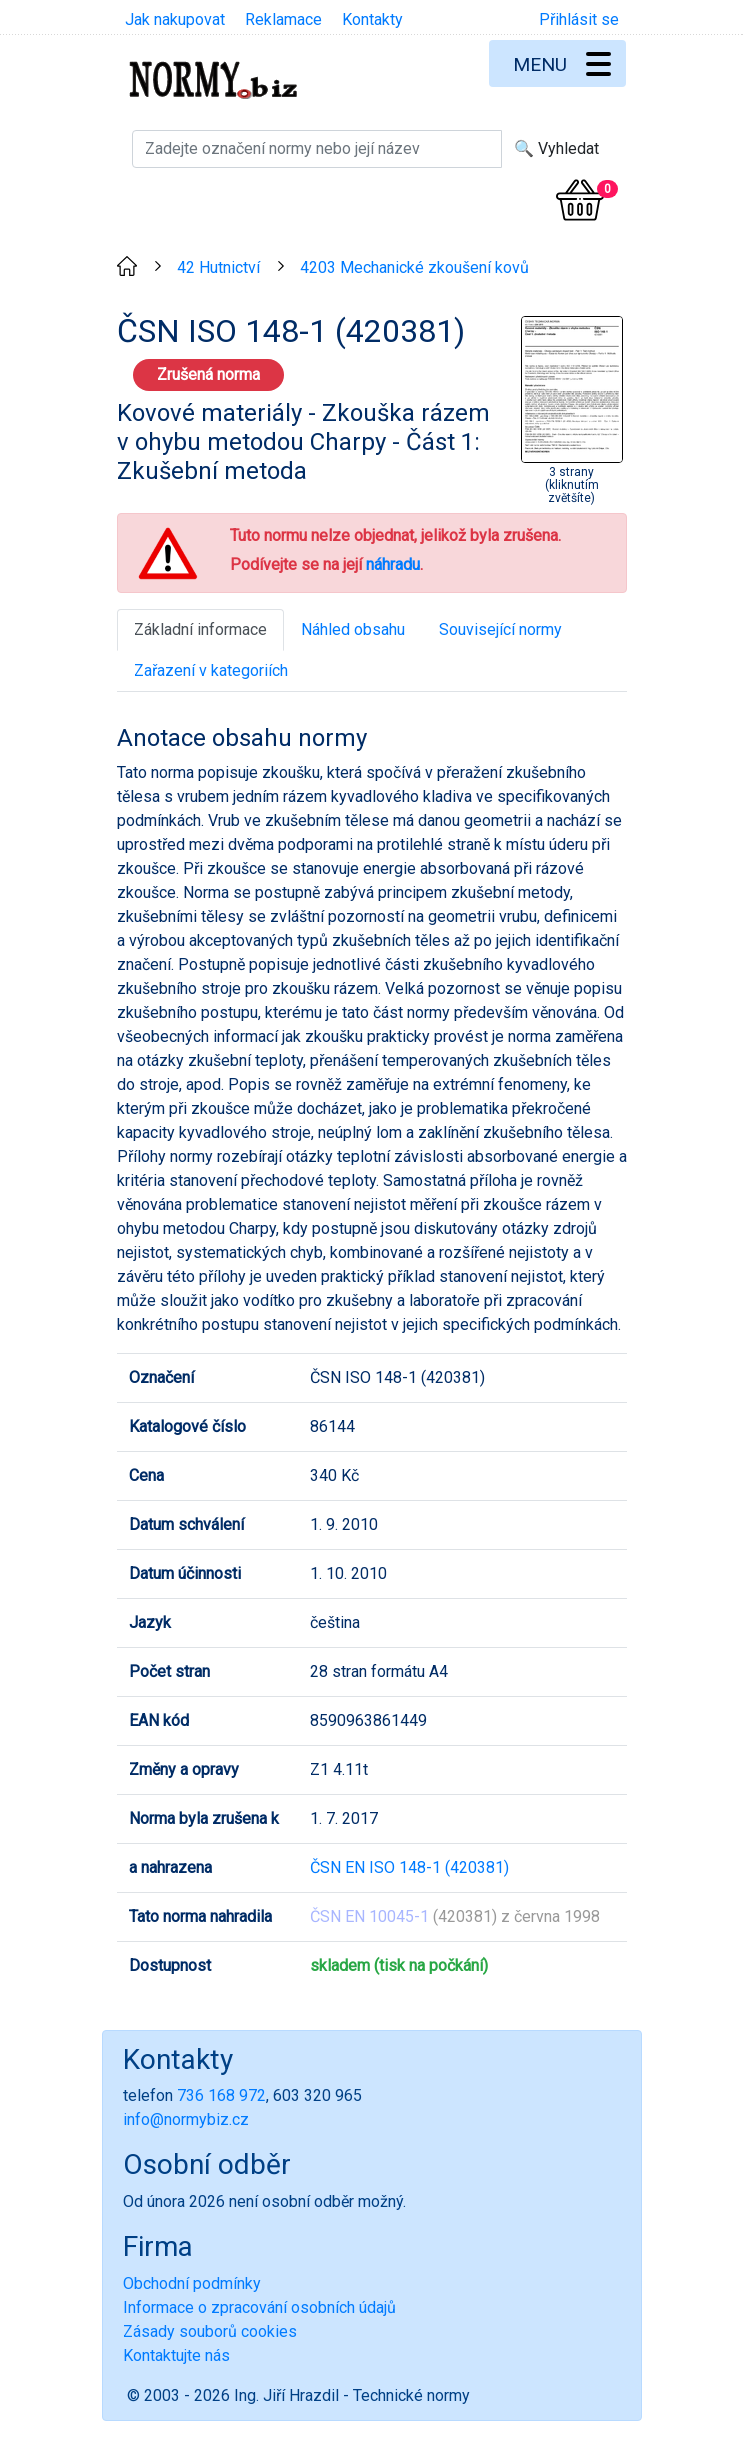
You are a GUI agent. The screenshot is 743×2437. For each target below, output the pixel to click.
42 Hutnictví (218, 267)
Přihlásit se (579, 19)
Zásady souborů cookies (210, 2331)
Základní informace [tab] (200, 629)
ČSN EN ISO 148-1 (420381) (409, 1867)
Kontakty (372, 19)
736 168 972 (221, 2095)
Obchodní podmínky (192, 2283)
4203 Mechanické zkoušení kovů (414, 267)
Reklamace (283, 19)
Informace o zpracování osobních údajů (259, 2307)
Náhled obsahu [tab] (353, 629)
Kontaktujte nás (176, 2355)
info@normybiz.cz (186, 2119)
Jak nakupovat (175, 19)
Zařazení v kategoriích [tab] (211, 670)
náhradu (393, 564)
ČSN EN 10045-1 (369, 1916)
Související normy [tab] (500, 629)
